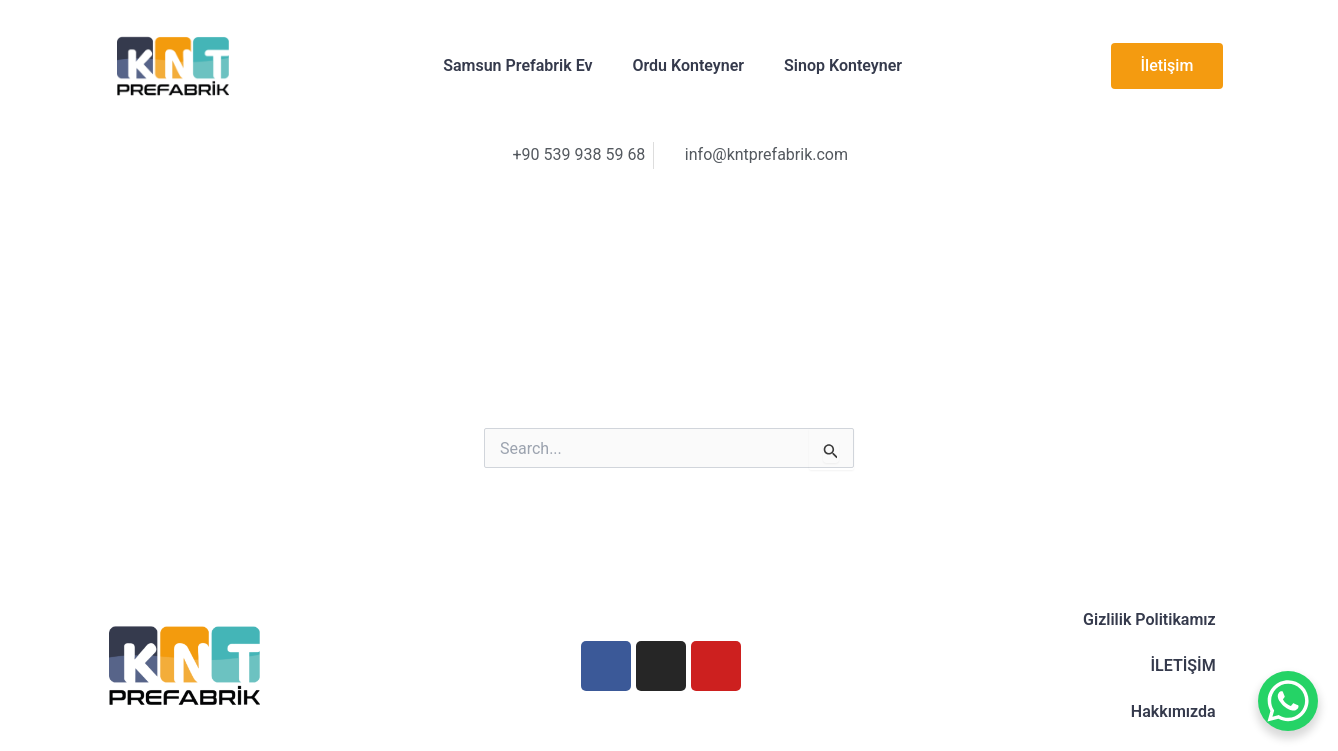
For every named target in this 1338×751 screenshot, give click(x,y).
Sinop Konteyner (843, 65)
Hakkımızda (1173, 711)
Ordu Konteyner (688, 65)
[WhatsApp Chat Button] (1288, 701)
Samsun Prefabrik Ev (517, 65)
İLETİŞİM (1182, 665)
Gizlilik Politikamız (1149, 619)
